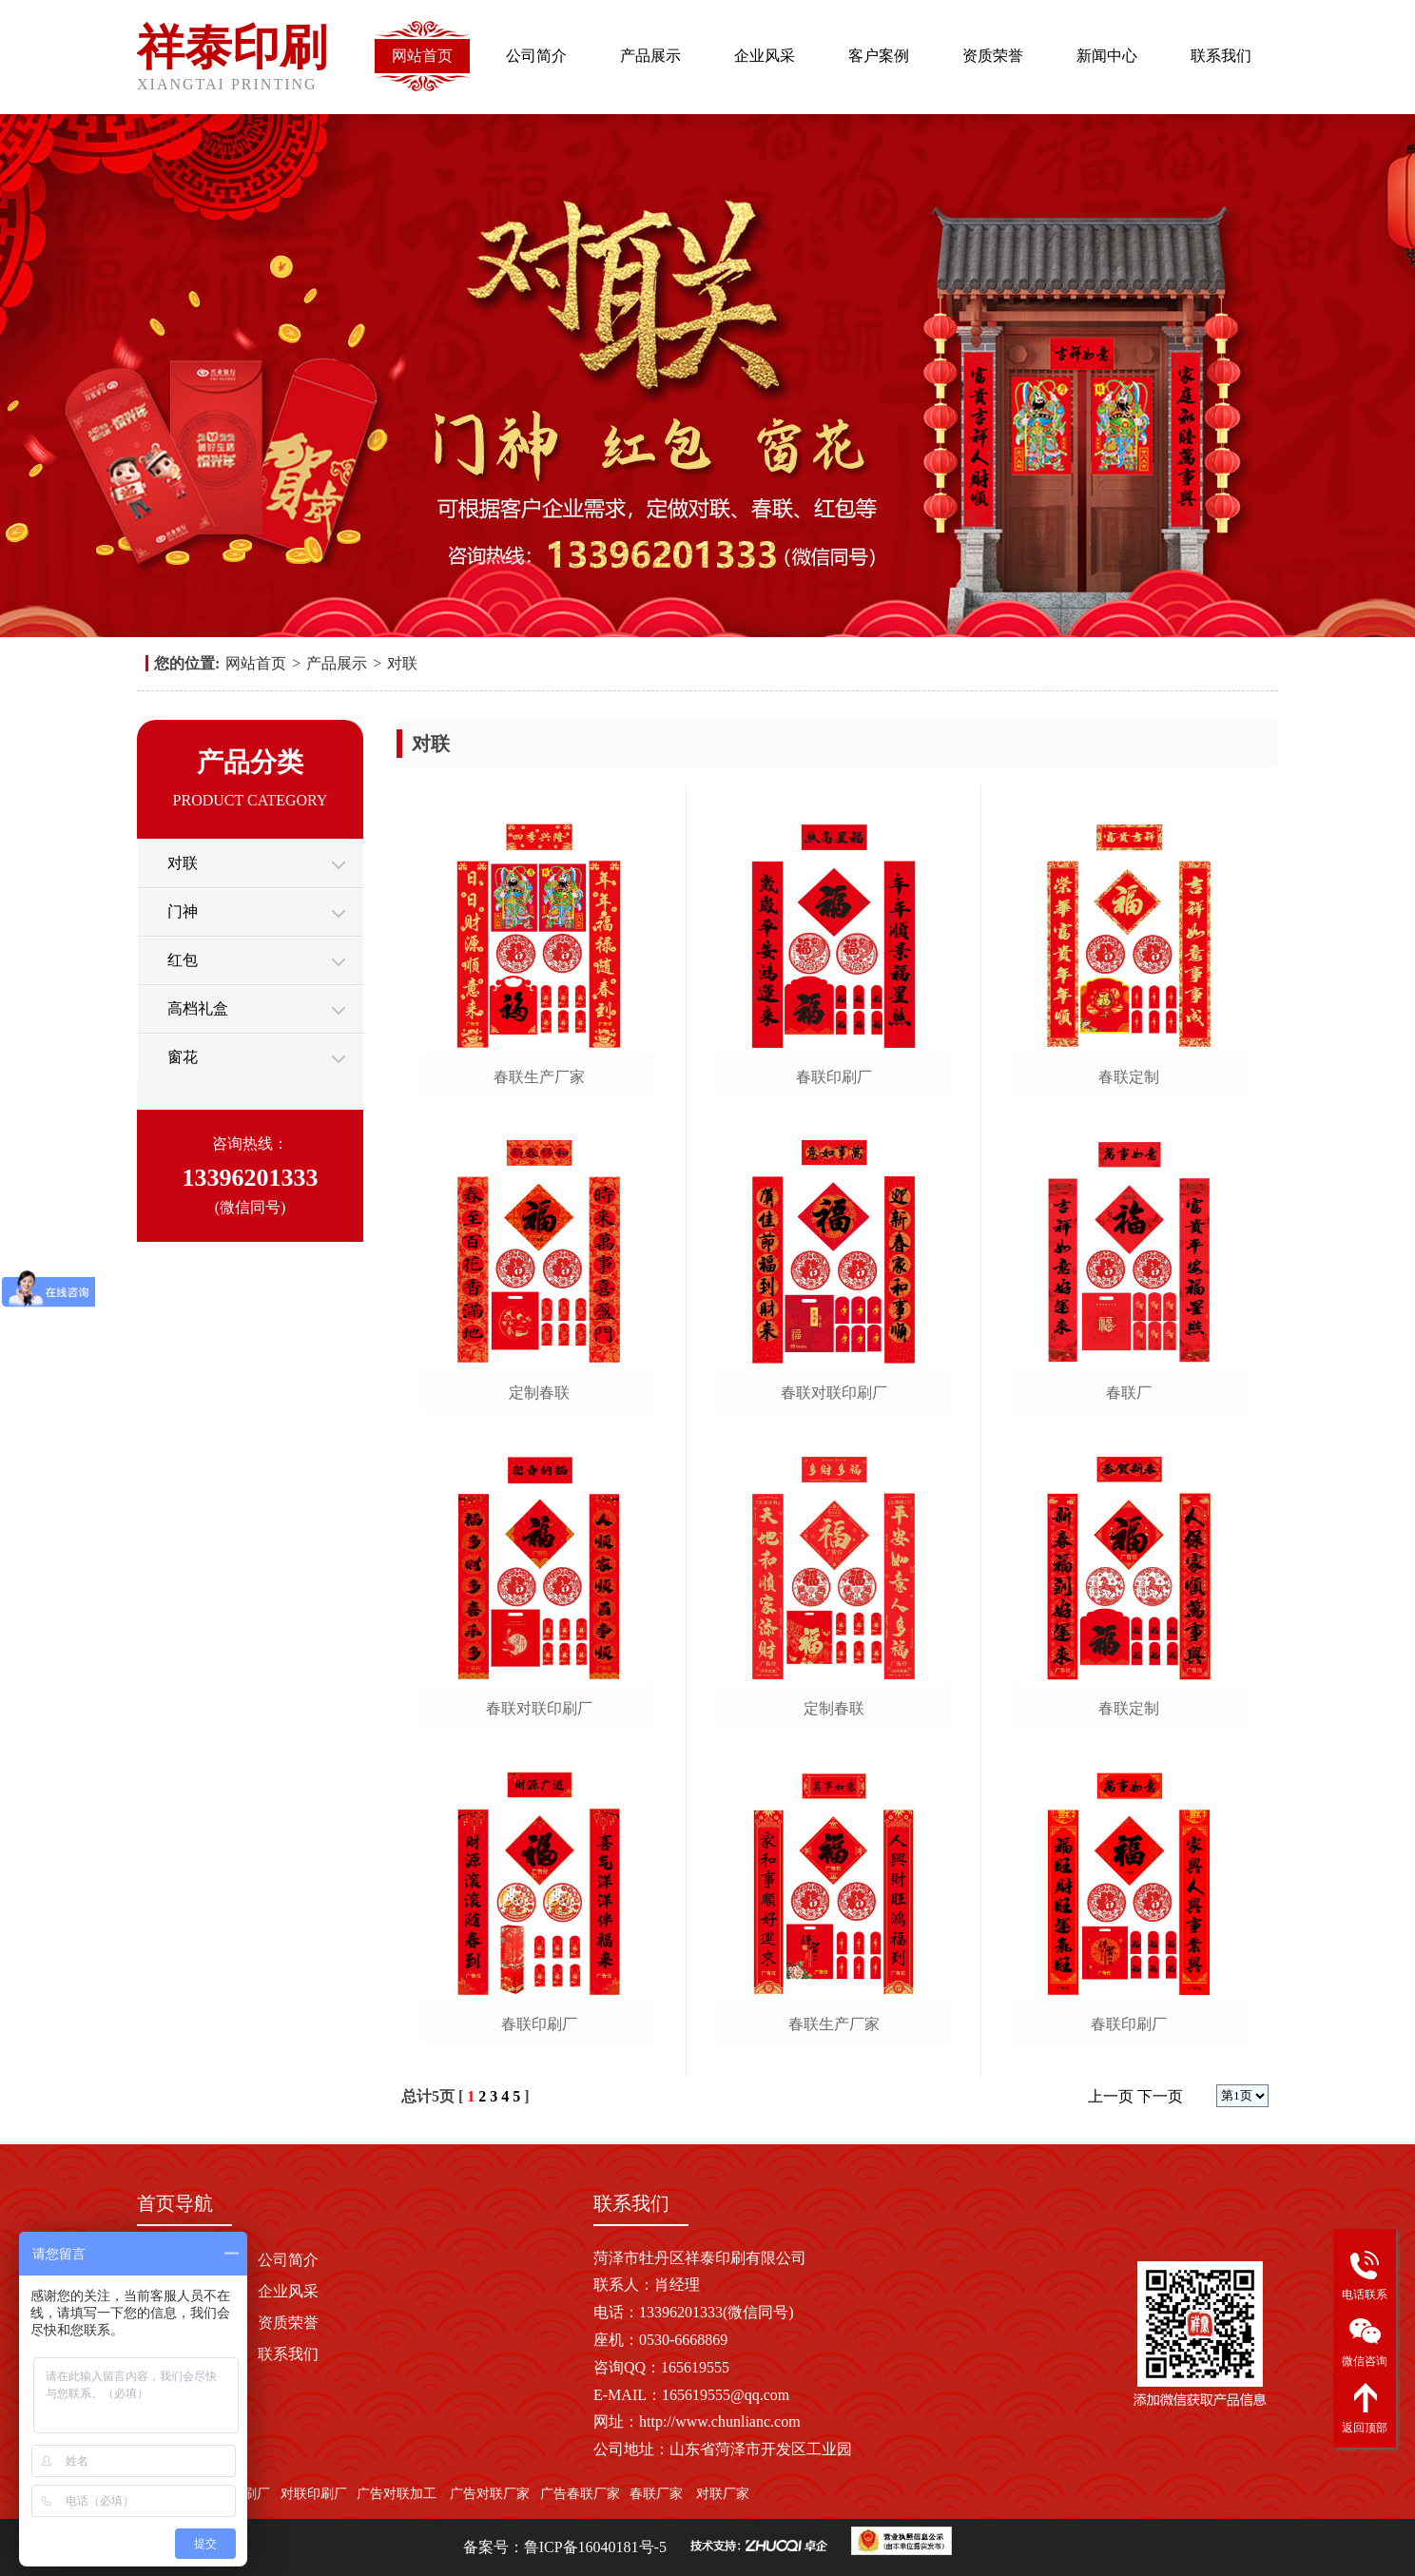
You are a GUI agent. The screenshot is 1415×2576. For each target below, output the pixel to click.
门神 (182, 911)
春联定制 (1128, 1077)
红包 (182, 960)
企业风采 (764, 56)
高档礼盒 (197, 1008)
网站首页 (422, 56)
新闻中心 (1106, 56)
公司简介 (536, 56)
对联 (402, 663)
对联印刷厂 (314, 2494)
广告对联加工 (396, 2494)
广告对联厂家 (489, 2494)
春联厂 (1129, 1393)
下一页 (1160, 2096)
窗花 (182, 1057)
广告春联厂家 (580, 2494)
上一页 (1111, 2096)
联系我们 (1221, 56)
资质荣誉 (992, 56)
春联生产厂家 (539, 1077)
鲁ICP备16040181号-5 (595, 2547)
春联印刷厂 (539, 2024)
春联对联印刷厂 (539, 1708)
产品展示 (650, 56)
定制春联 (539, 1393)
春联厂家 (656, 2494)
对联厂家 (722, 2494)
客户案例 (878, 56)
